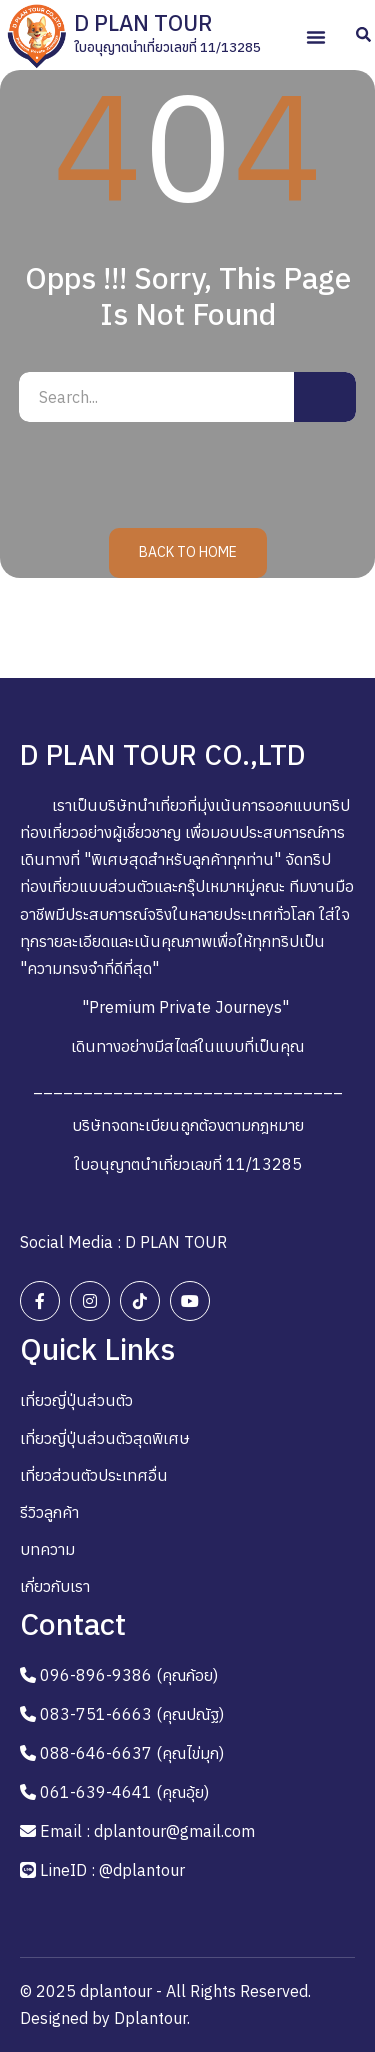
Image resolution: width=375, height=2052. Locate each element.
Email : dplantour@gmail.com (147, 1831)
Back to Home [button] (188, 552)
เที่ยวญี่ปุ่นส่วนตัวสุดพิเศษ (105, 1438)
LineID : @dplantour (112, 1870)
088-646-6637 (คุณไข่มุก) (132, 1753)
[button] (316, 37)
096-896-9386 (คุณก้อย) (129, 1675)
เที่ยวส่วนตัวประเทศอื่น (94, 1475)
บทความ (47, 1549)
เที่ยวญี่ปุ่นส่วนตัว (76, 1400)
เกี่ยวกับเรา (55, 1586)
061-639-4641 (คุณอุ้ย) (124, 1792)
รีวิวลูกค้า (49, 1512)
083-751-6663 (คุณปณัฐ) (132, 1714)
